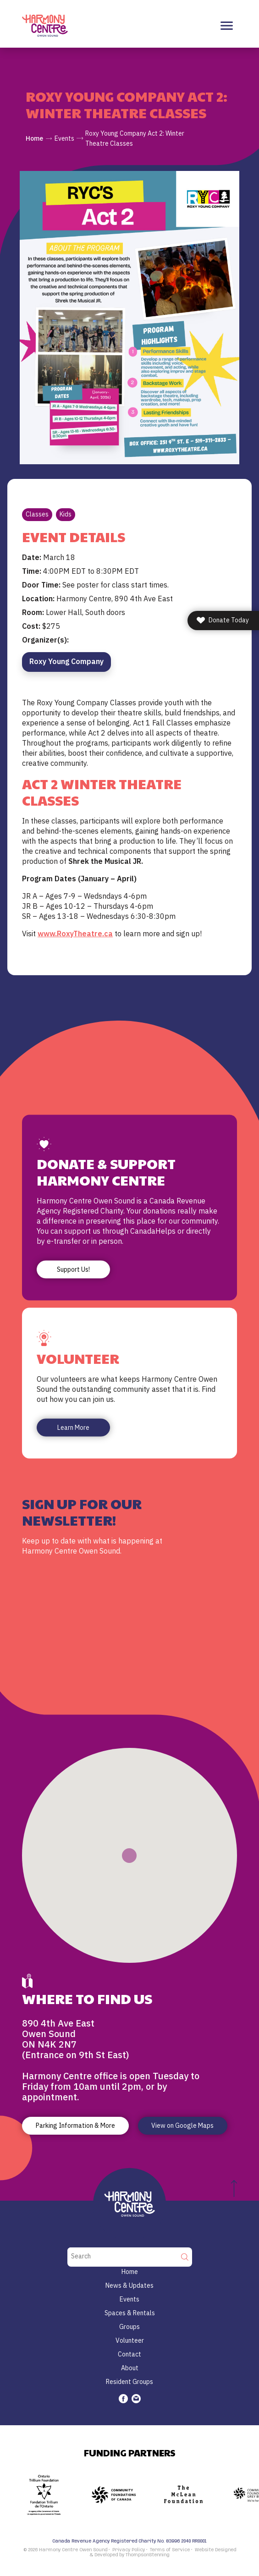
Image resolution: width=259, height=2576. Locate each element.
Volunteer (130, 2340)
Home (34, 138)
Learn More (73, 1427)
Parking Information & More (75, 2125)
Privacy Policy (128, 2550)
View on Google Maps (182, 2125)
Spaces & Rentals (130, 2313)
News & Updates (129, 2285)
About (129, 2368)
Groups (129, 2327)
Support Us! (73, 1269)
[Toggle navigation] (226, 26)
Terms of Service (170, 2550)
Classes (37, 514)
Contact (129, 2354)
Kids (66, 514)
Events (64, 138)
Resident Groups (129, 2382)
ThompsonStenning (148, 2555)
